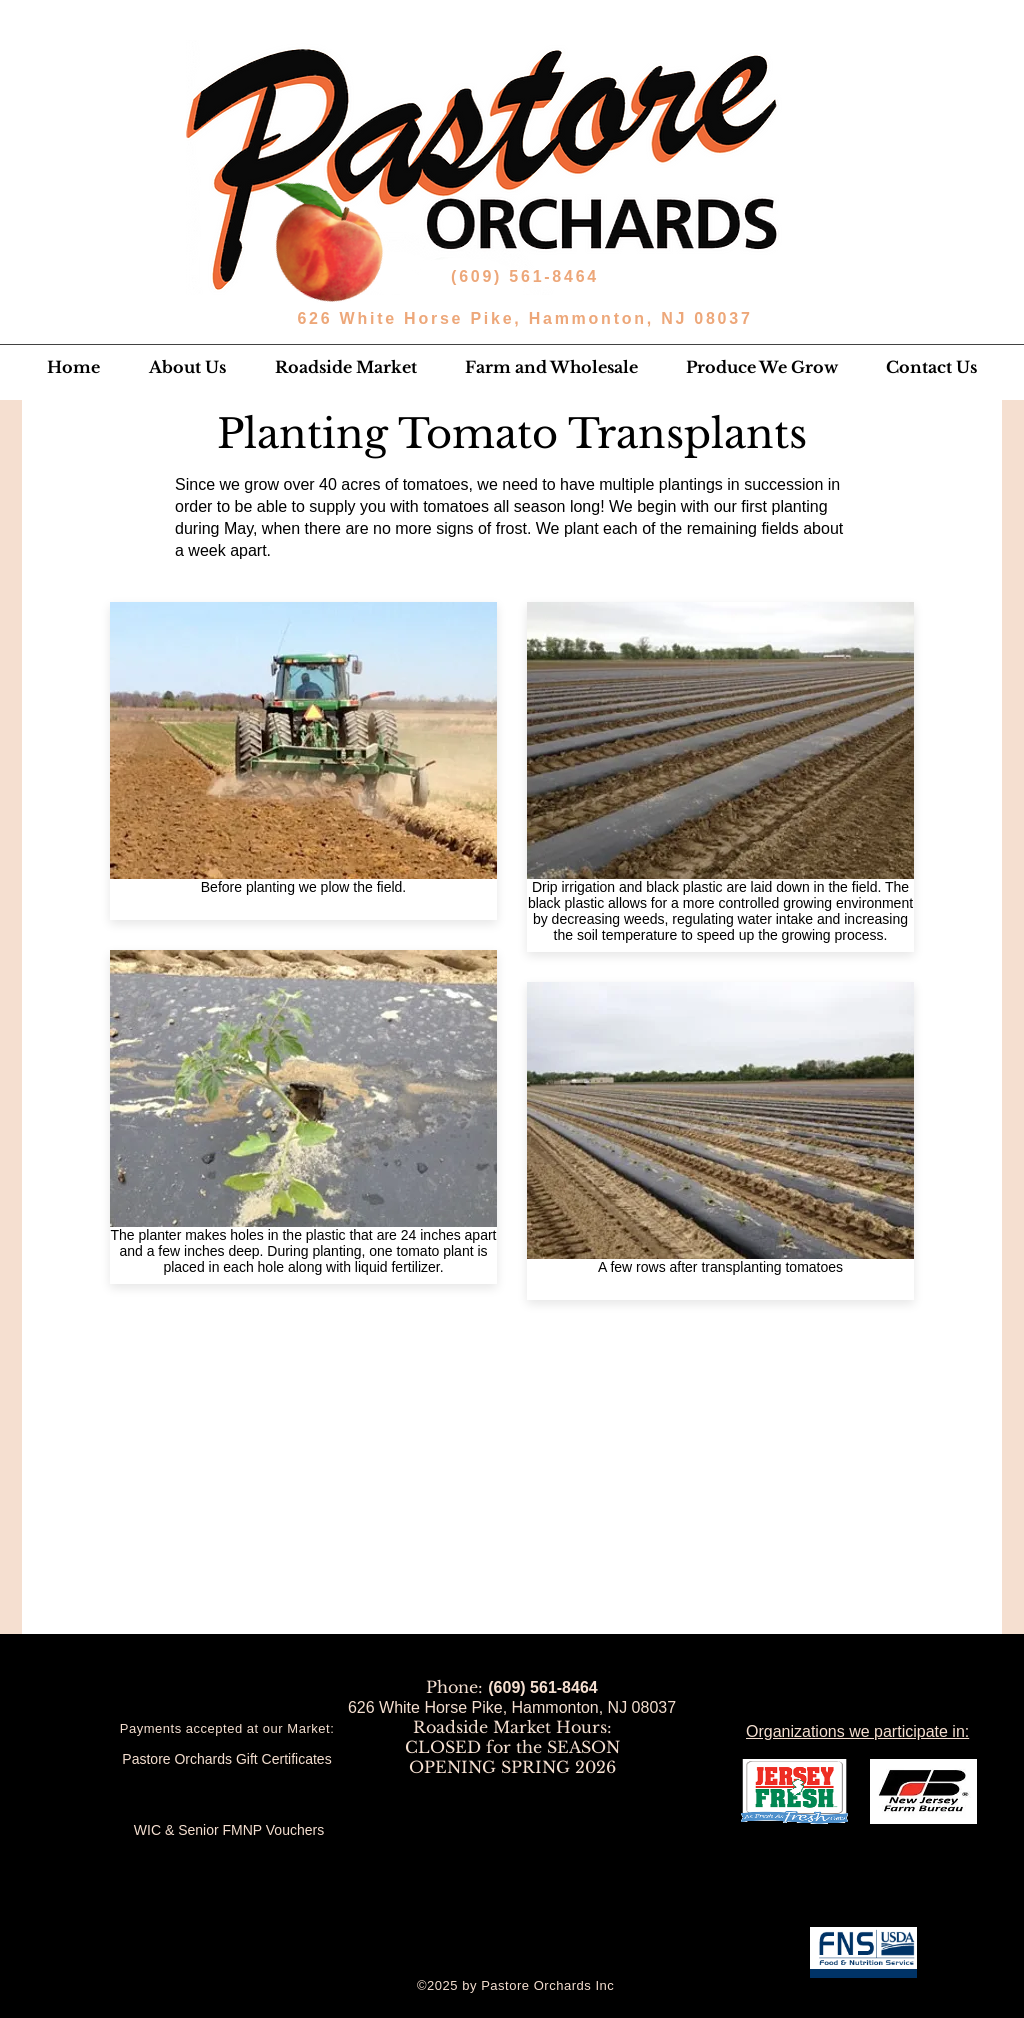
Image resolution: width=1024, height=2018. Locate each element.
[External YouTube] (511, 1495)
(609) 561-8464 (528, 276)
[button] (187, 367)
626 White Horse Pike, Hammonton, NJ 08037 (524, 318)
